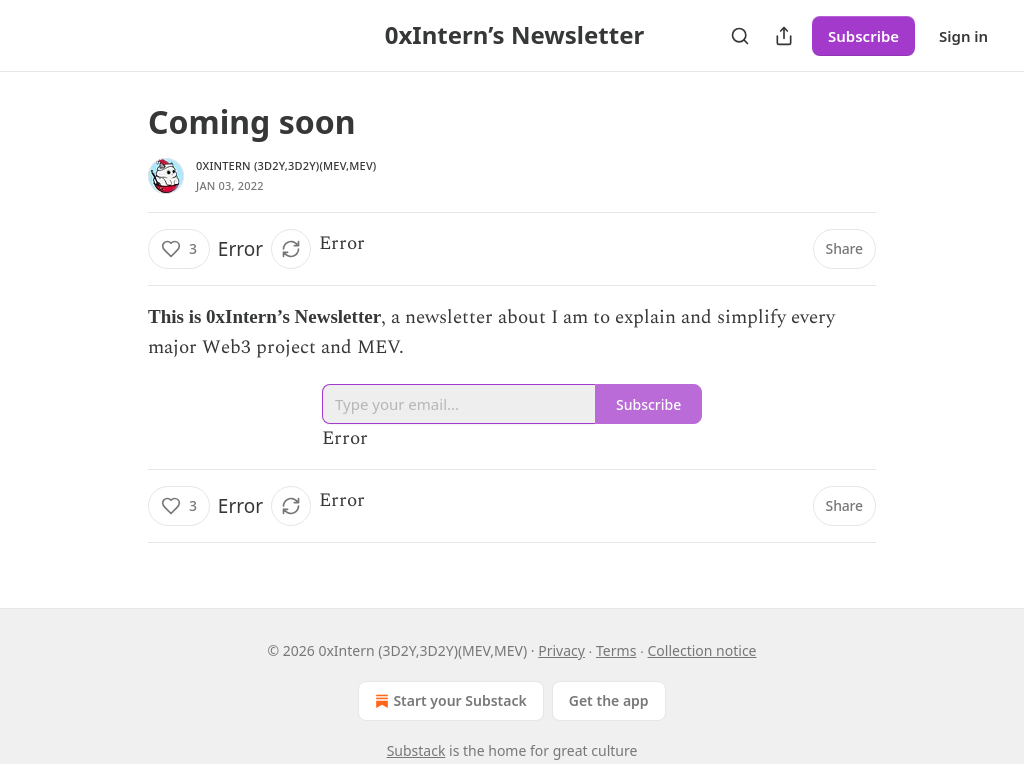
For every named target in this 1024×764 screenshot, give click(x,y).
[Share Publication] (784, 36)
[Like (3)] (179, 249)
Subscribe (863, 36)
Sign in (963, 36)
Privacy (561, 650)
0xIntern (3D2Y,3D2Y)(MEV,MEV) (286, 165)
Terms (616, 650)
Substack (416, 750)
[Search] (740, 36)
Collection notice (702, 650)
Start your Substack (448, 701)
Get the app (609, 700)
